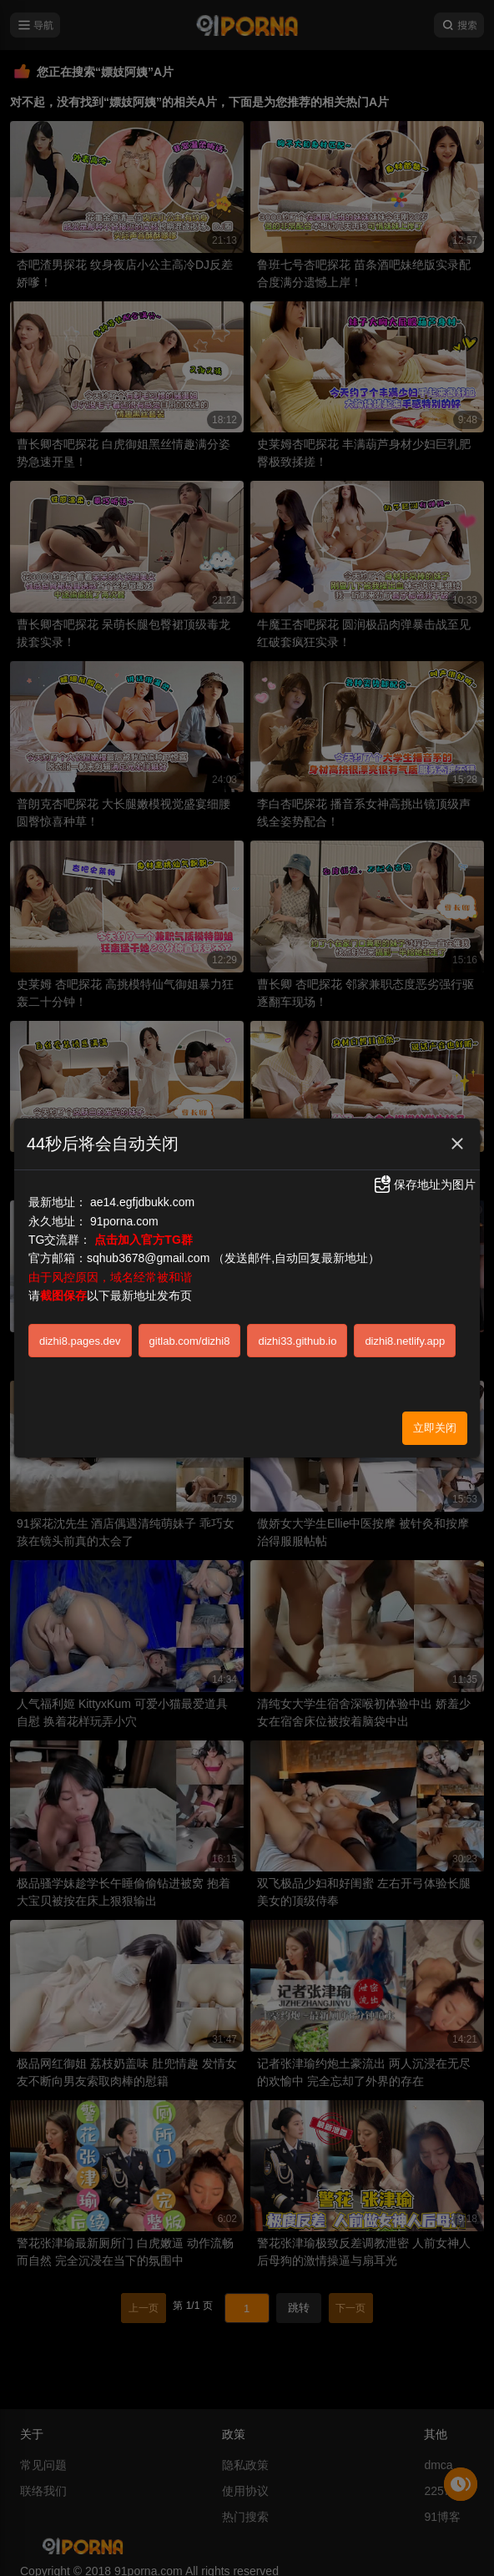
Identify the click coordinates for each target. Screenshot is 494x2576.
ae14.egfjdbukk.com (142, 1202)
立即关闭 (434, 1428)
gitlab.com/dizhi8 (189, 1341)
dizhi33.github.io (297, 1341)
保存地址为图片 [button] (424, 1184)
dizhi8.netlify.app (405, 1341)
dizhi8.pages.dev (80, 1341)
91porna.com (124, 1221)
